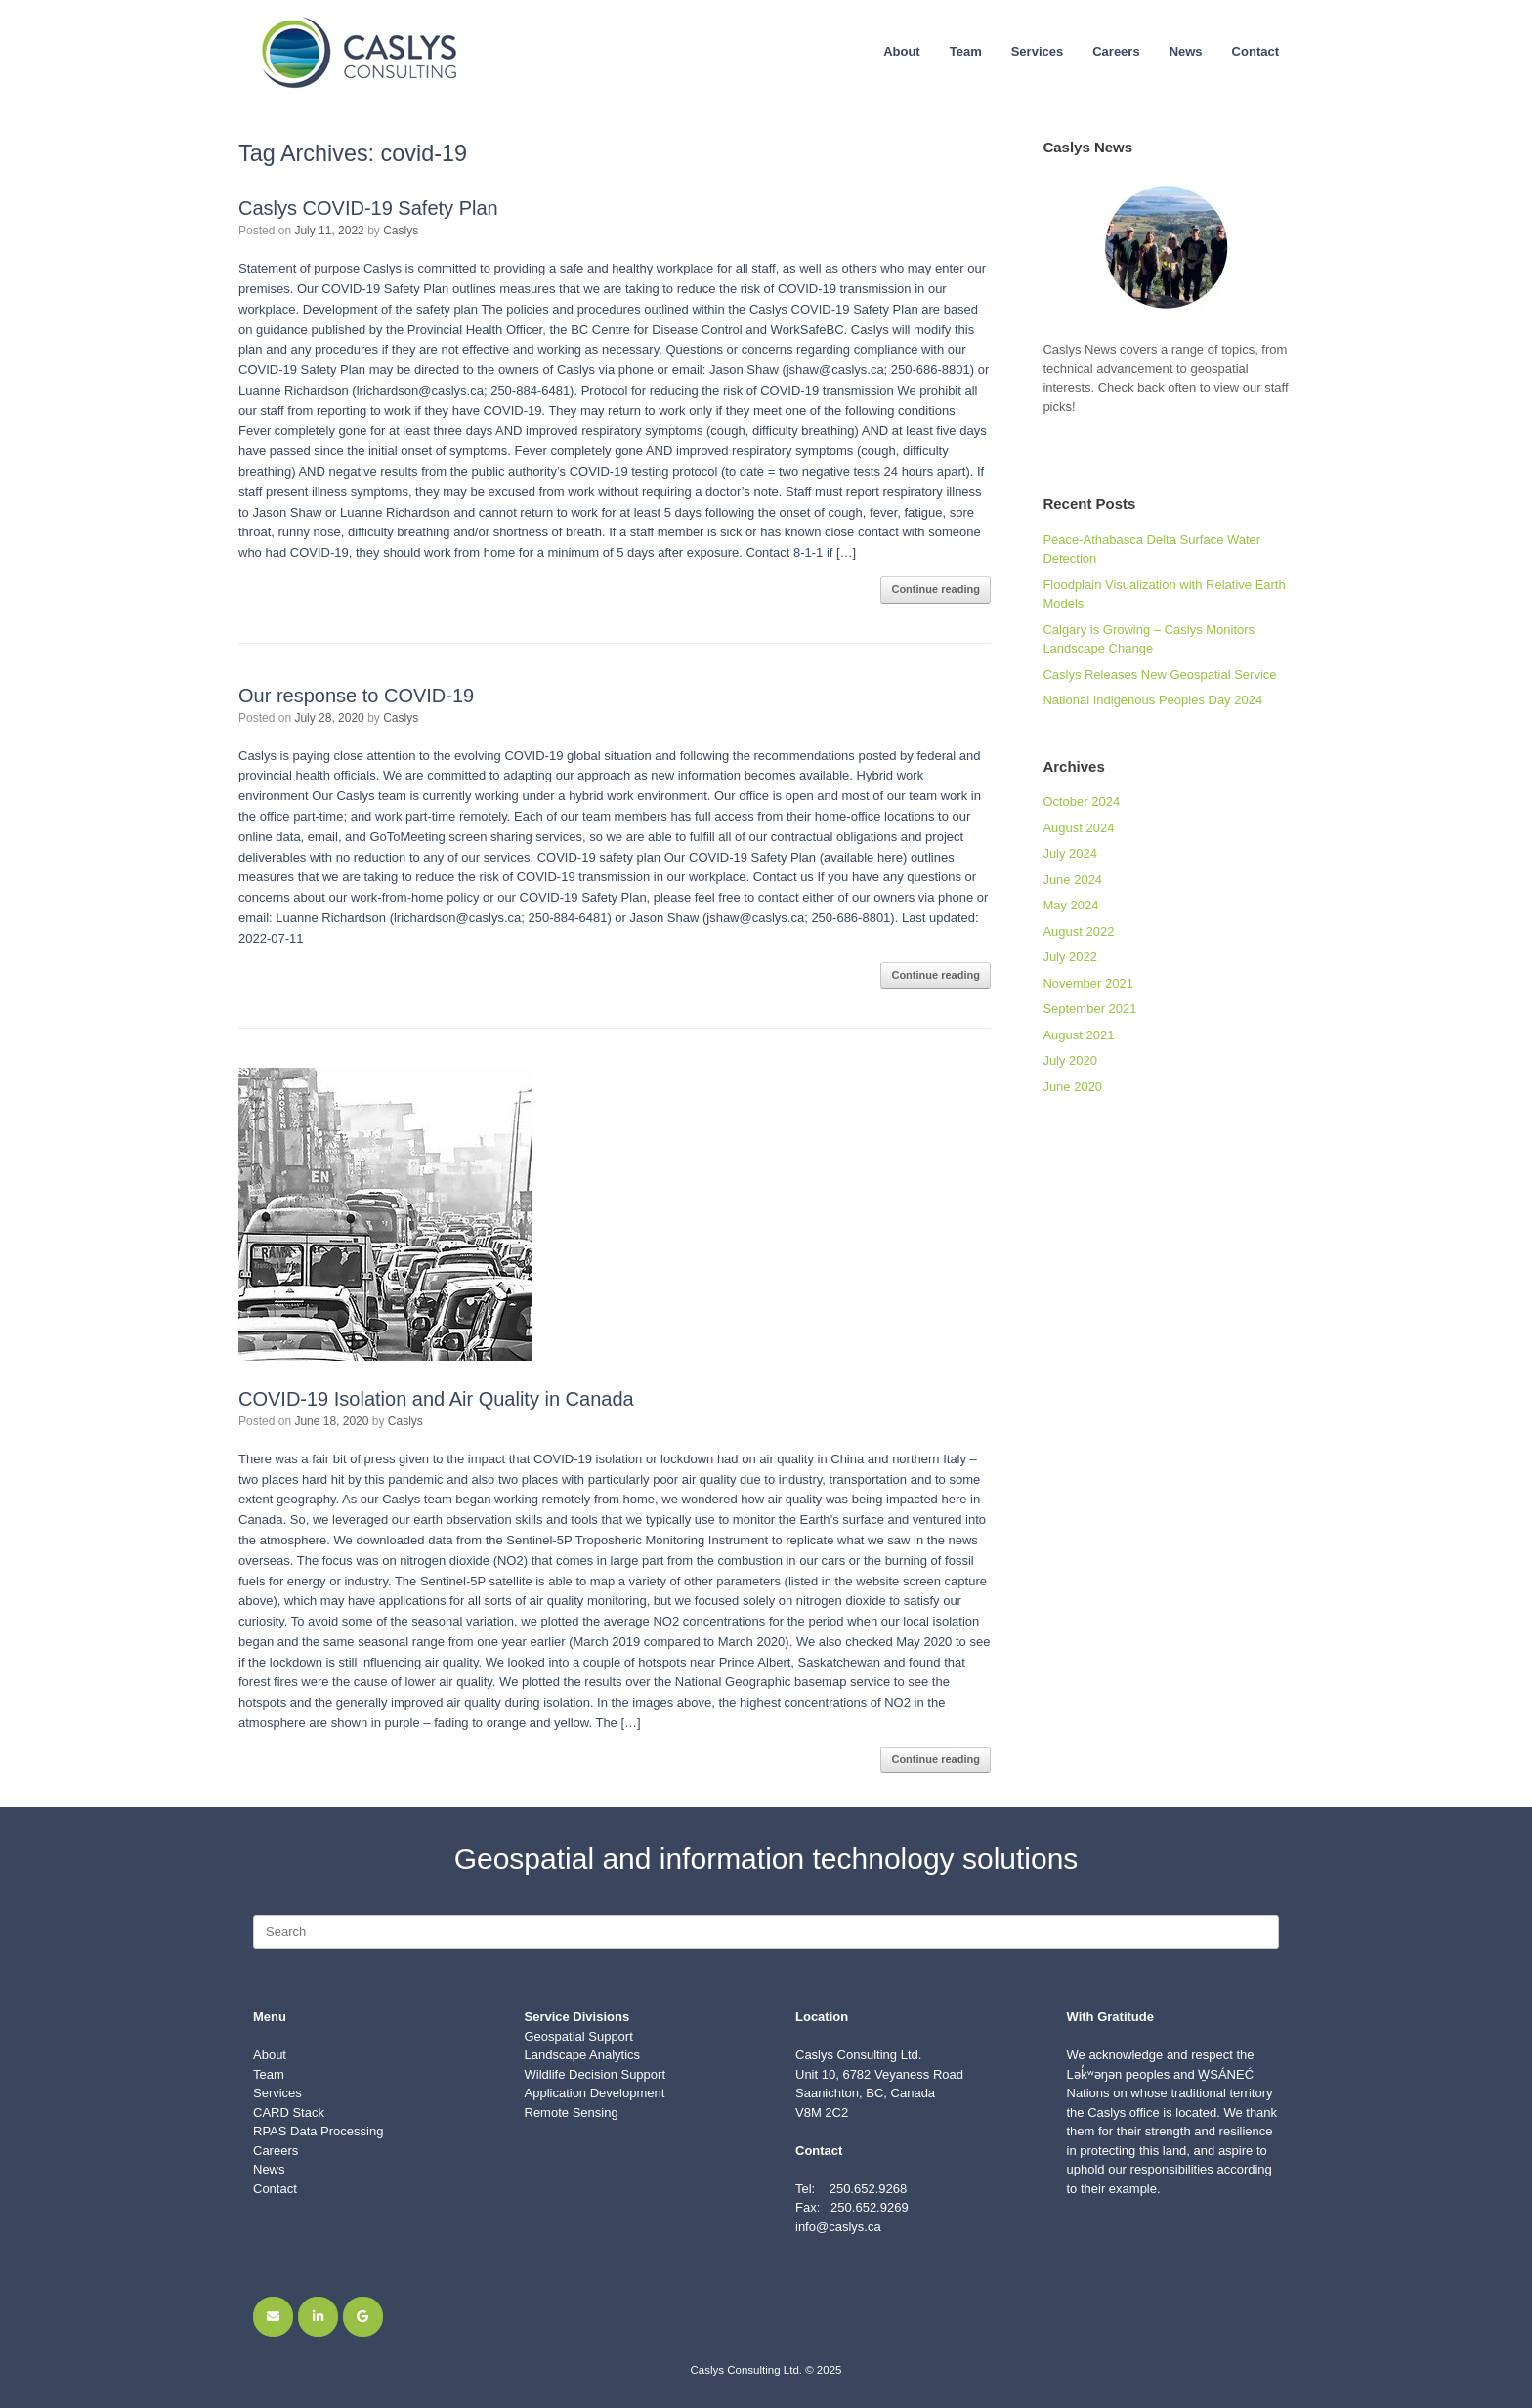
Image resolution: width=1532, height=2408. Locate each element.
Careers (1115, 51)
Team (966, 51)
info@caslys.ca (838, 2226)
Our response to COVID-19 (356, 695)
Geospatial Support (579, 2036)
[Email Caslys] (273, 2317)
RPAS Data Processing (318, 2131)
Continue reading (935, 589)
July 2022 (1070, 957)
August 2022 (1078, 931)
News (1186, 51)
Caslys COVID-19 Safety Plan (368, 208)
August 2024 (1078, 828)
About (901, 51)
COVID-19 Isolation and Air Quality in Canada (436, 1399)
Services (1037, 51)
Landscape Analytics (583, 2055)
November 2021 (1088, 983)
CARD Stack (288, 2112)
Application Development (595, 2093)
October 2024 (1081, 801)
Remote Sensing (571, 2112)
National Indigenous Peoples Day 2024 (1152, 700)
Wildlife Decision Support (595, 2074)
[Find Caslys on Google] (363, 2317)
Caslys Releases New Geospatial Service (1159, 674)
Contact (1255, 51)
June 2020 (1072, 1086)
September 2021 (1089, 1008)
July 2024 (1070, 853)
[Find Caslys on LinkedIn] (318, 2317)
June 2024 (1072, 879)
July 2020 (1070, 1060)
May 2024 (1070, 905)
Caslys (400, 230)
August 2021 (1078, 1035)
